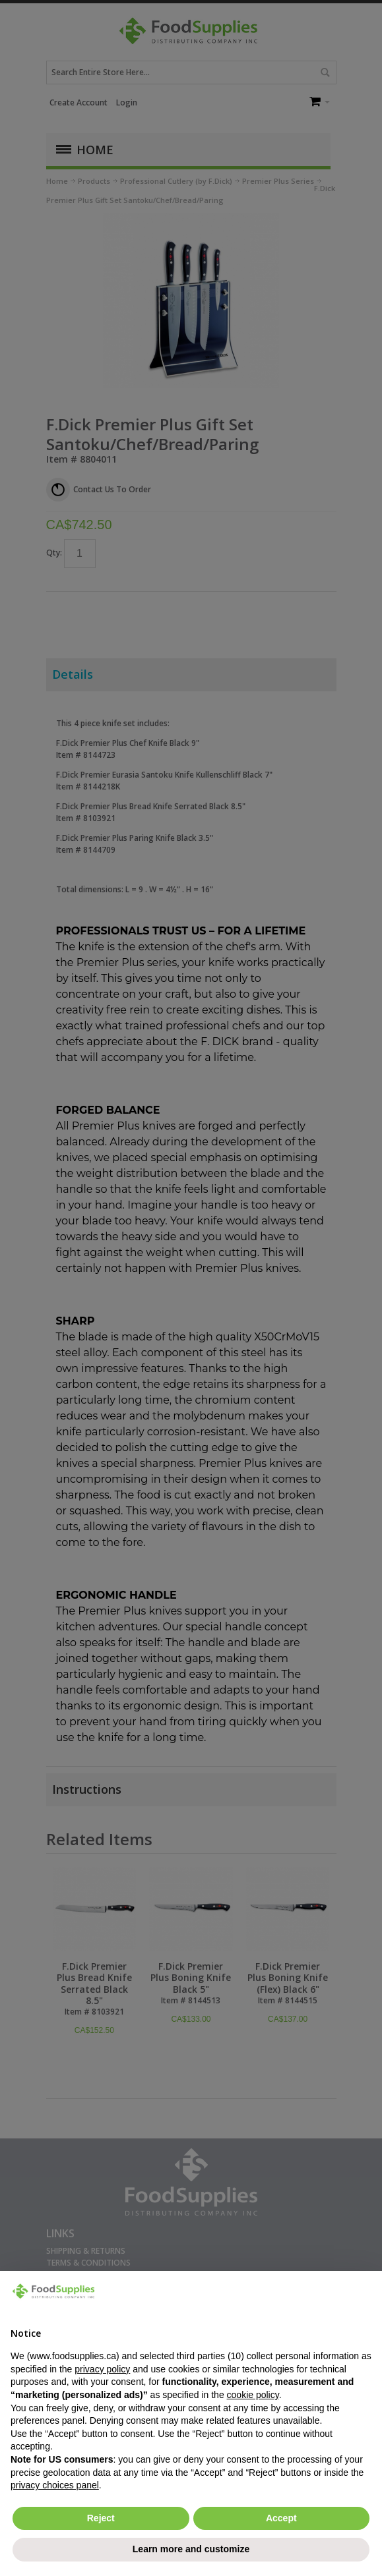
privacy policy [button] (102, 2369)
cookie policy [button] (253, 2395)
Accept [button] (281, 2518)
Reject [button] (101, 2518)
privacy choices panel (55, 2485)
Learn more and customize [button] (191, 2549)
